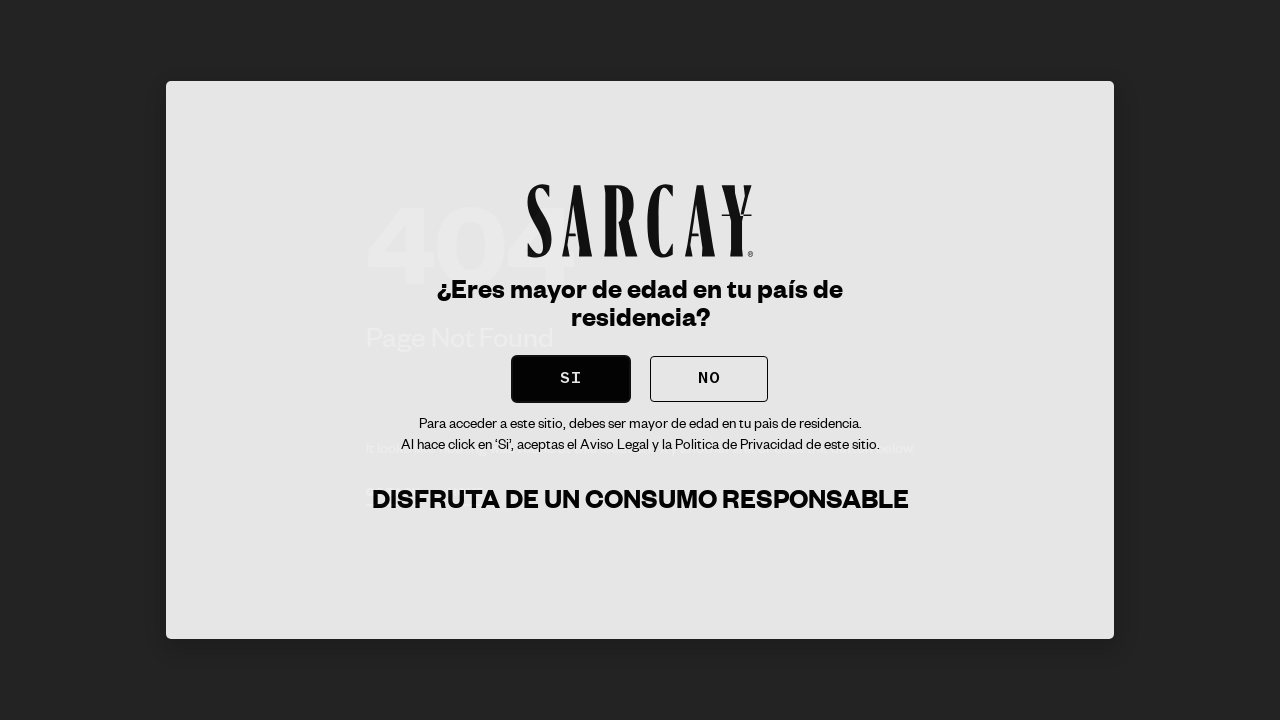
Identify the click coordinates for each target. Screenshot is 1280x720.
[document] (640, 360)
